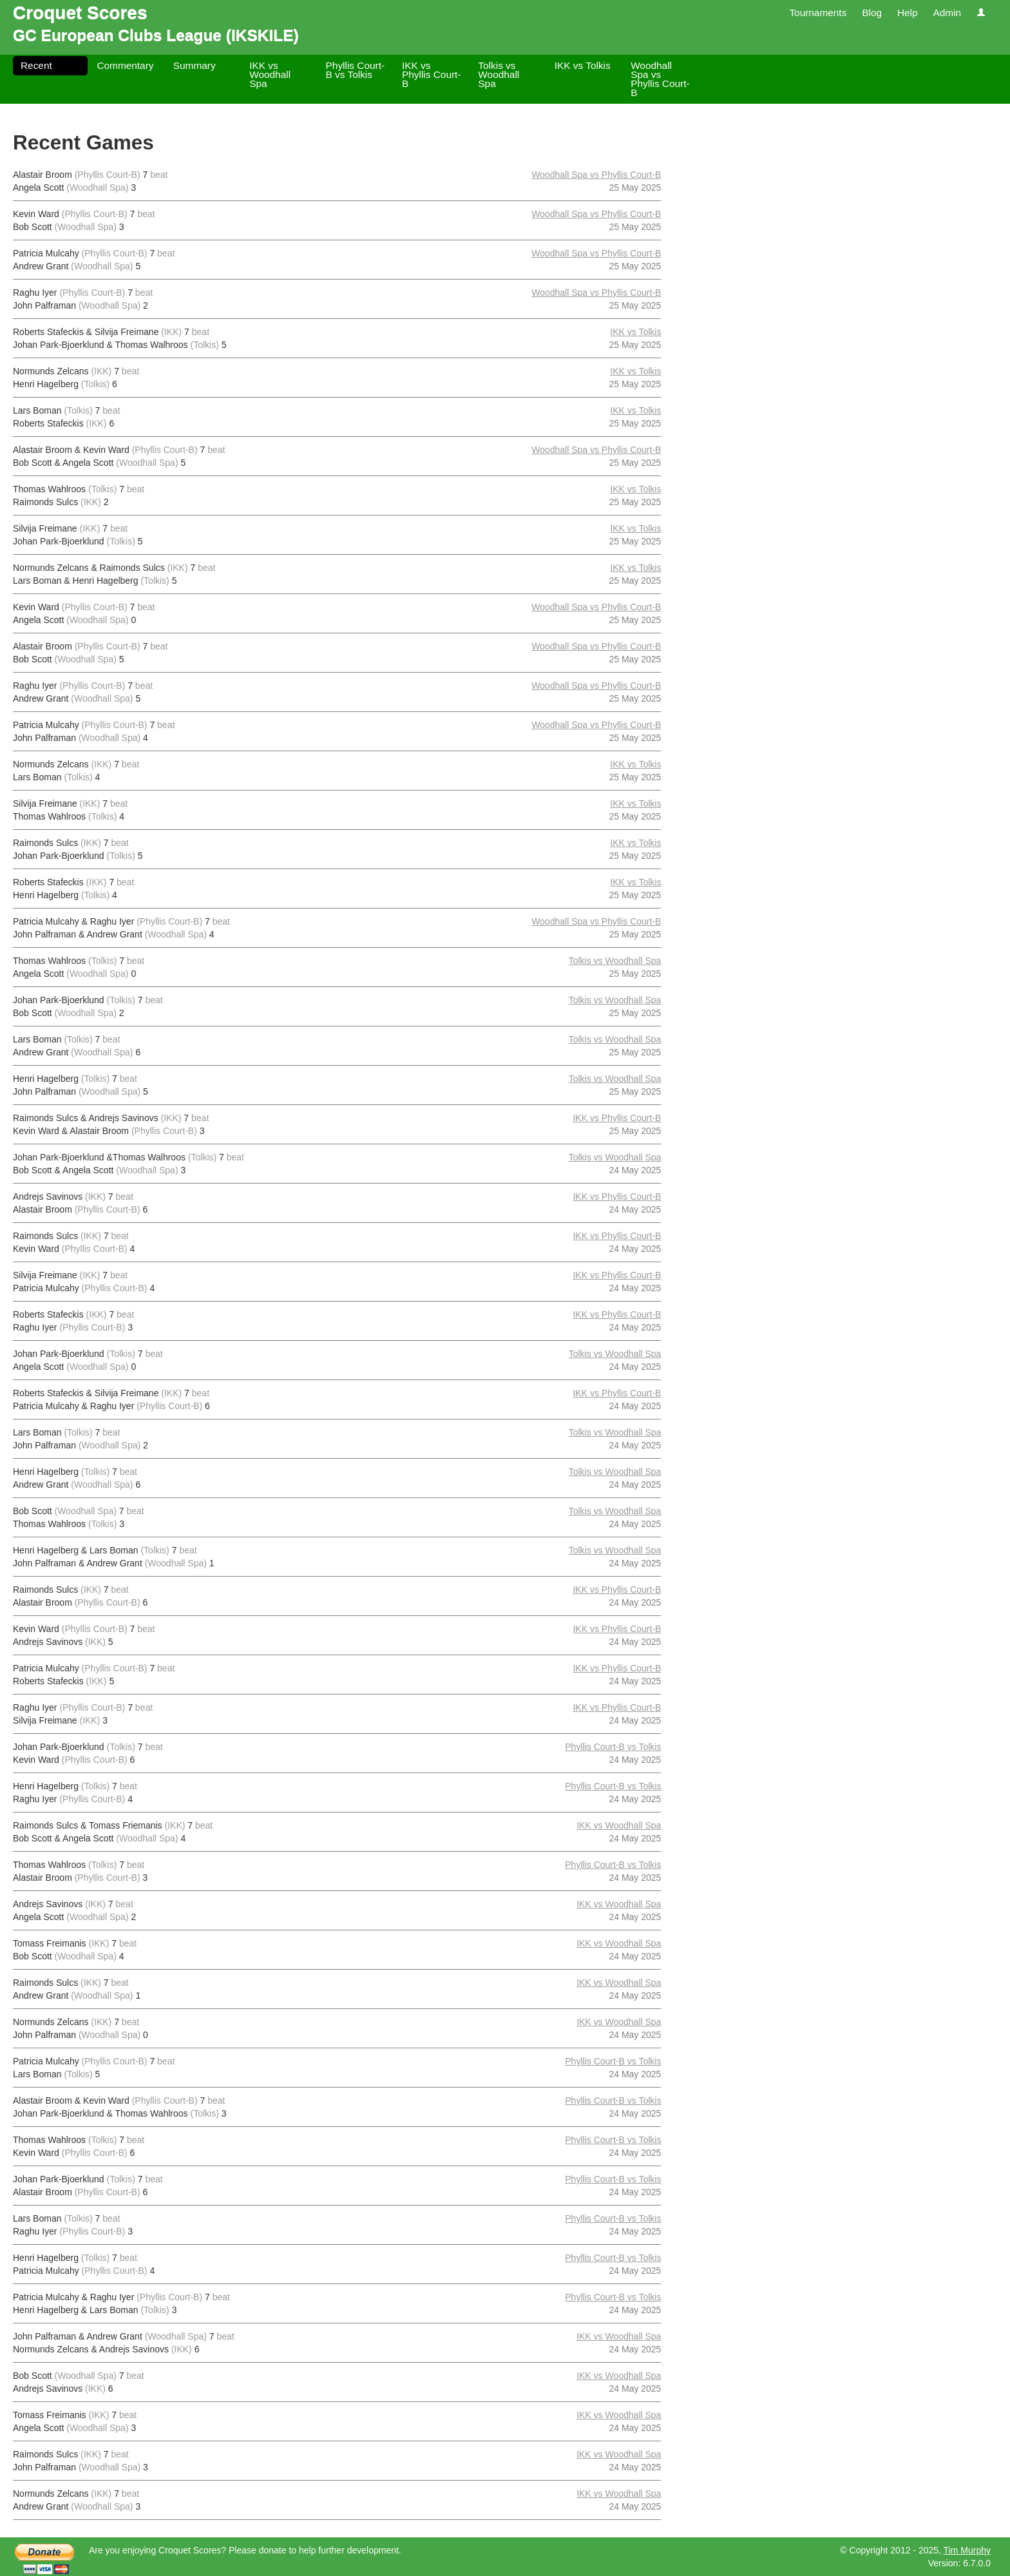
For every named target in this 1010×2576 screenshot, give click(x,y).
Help (907, 12)
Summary (194, 65)
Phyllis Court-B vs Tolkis (355, 70)
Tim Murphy (967, 2550)
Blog (872, 12)
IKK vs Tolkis (583, 65)
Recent (36, 65)
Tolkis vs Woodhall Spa (498, 74)
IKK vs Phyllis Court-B (431, 74)
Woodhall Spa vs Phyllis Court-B (660, 79)
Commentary (125, 65)
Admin (947, 12)
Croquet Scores (80, 13)
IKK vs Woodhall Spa (270, 74)
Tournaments (817, 12)
